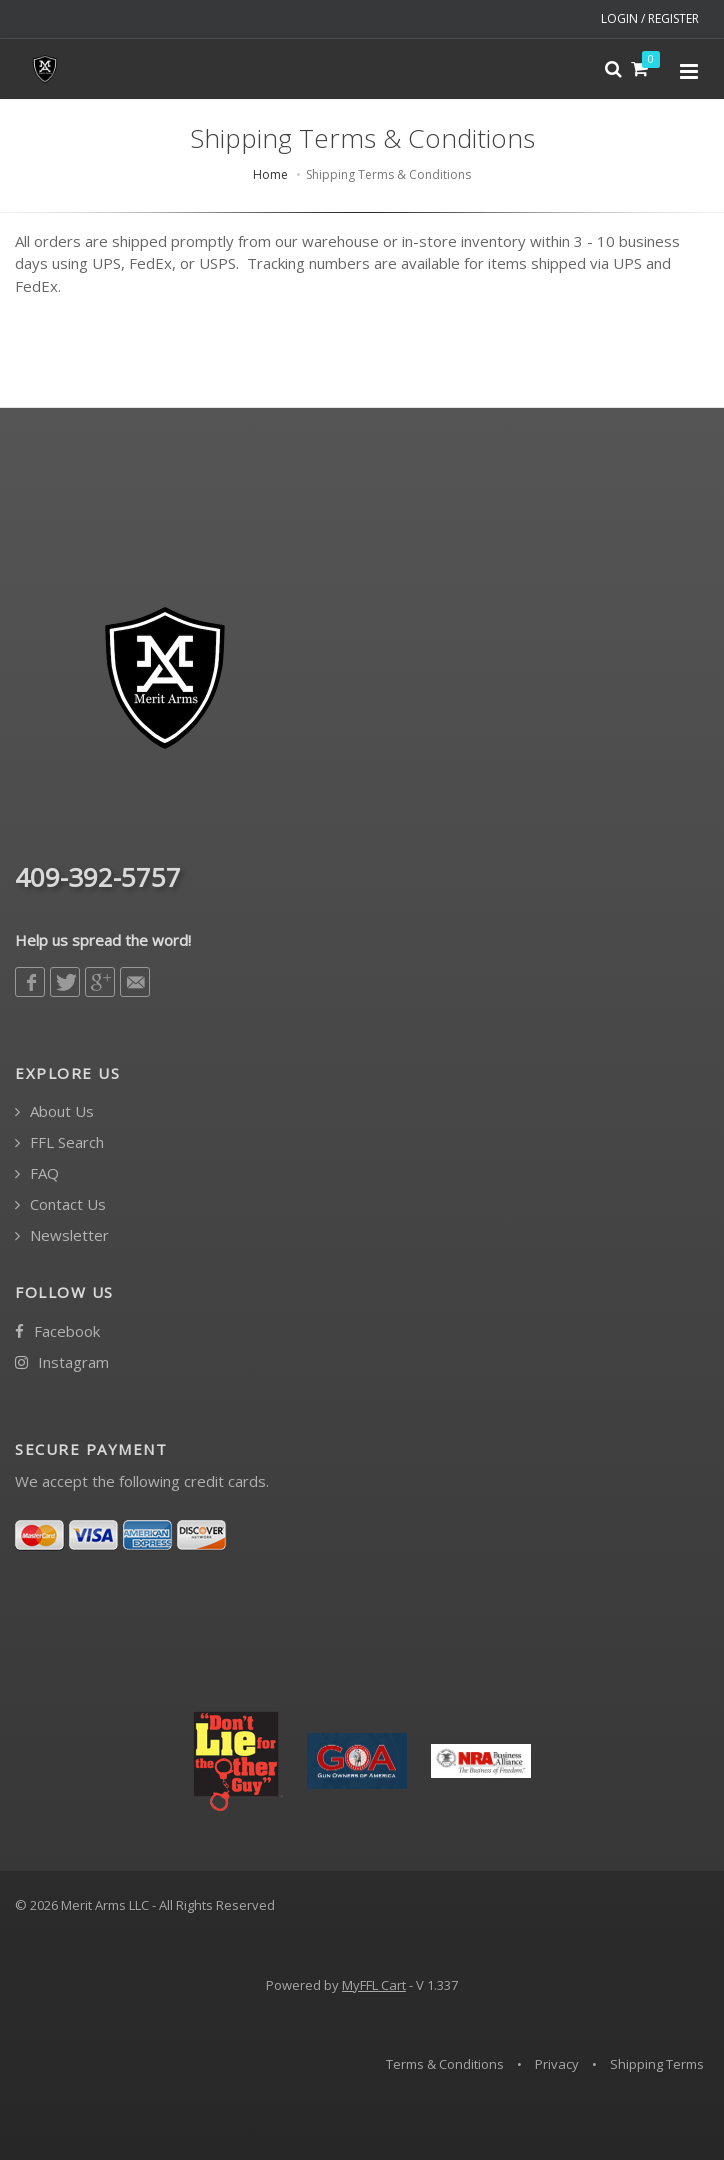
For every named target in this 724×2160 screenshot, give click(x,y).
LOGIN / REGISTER (650, 18)
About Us (54, 1111)
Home (270, 174)
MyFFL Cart (374, 1985)
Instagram (62, 1362)
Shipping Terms (657, 2064)
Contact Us (60, 1204)
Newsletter (62, 1235)
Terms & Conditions (445, 2064)
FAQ (37, 1173)
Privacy (557, 2064)
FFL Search (59, 1142)
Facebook (57, 1331)
